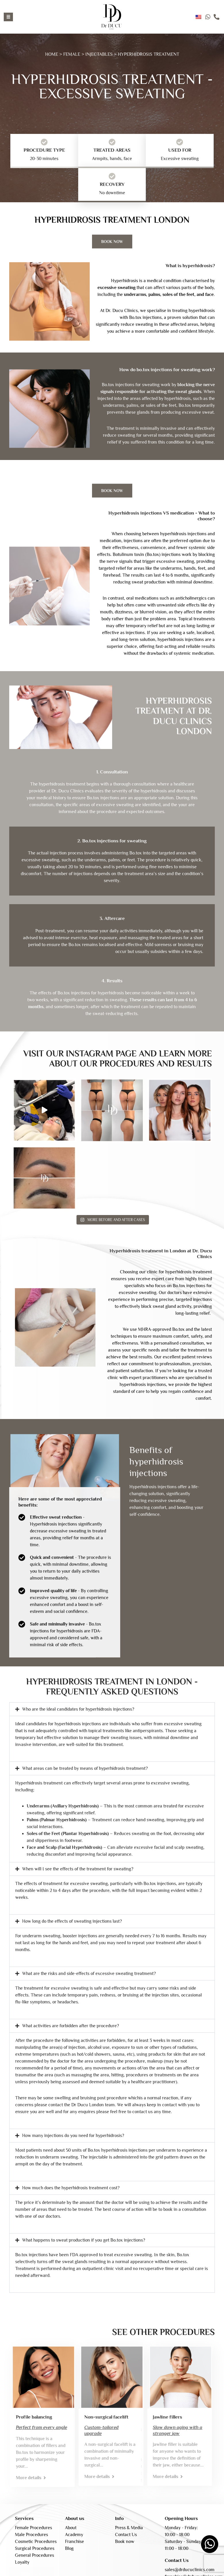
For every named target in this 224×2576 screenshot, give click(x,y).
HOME (51, 54)
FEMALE (71, 54)
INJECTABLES (99, 54)
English (198, 17)
